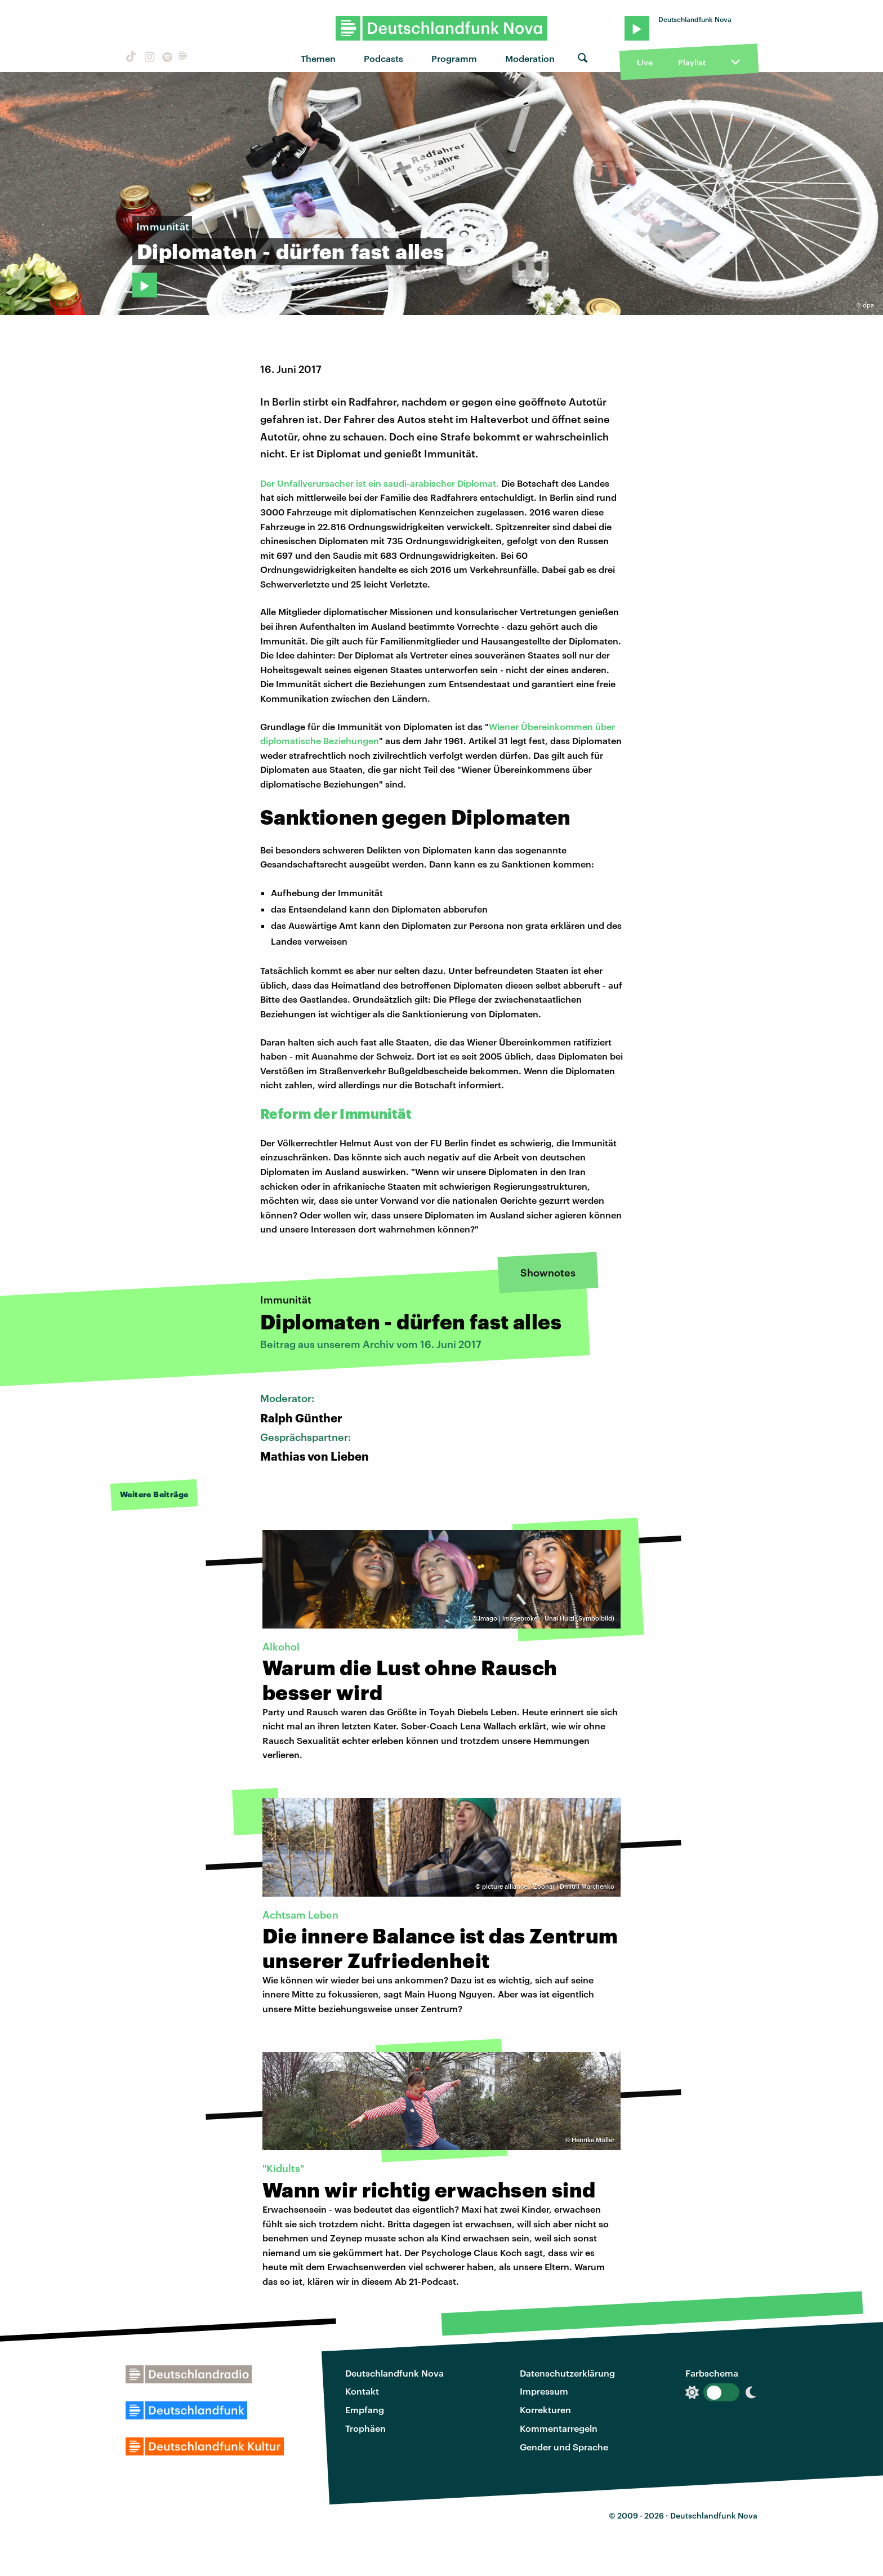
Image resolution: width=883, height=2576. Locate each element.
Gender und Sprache (564, 2446)
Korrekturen (545, 2409)
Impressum (544, 2391)
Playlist (692, 62)
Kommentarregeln (558, 2428)
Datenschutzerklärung (567, 2373)
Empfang (364, 2409)
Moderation (530, 58)
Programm (454, 58)
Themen (318, 58)
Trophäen (365, 2428)
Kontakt (362, 2391)
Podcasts (383, 58)
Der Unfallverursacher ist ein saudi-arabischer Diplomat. (379, 483)
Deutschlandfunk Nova (394, 2373)
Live (645, 62)
